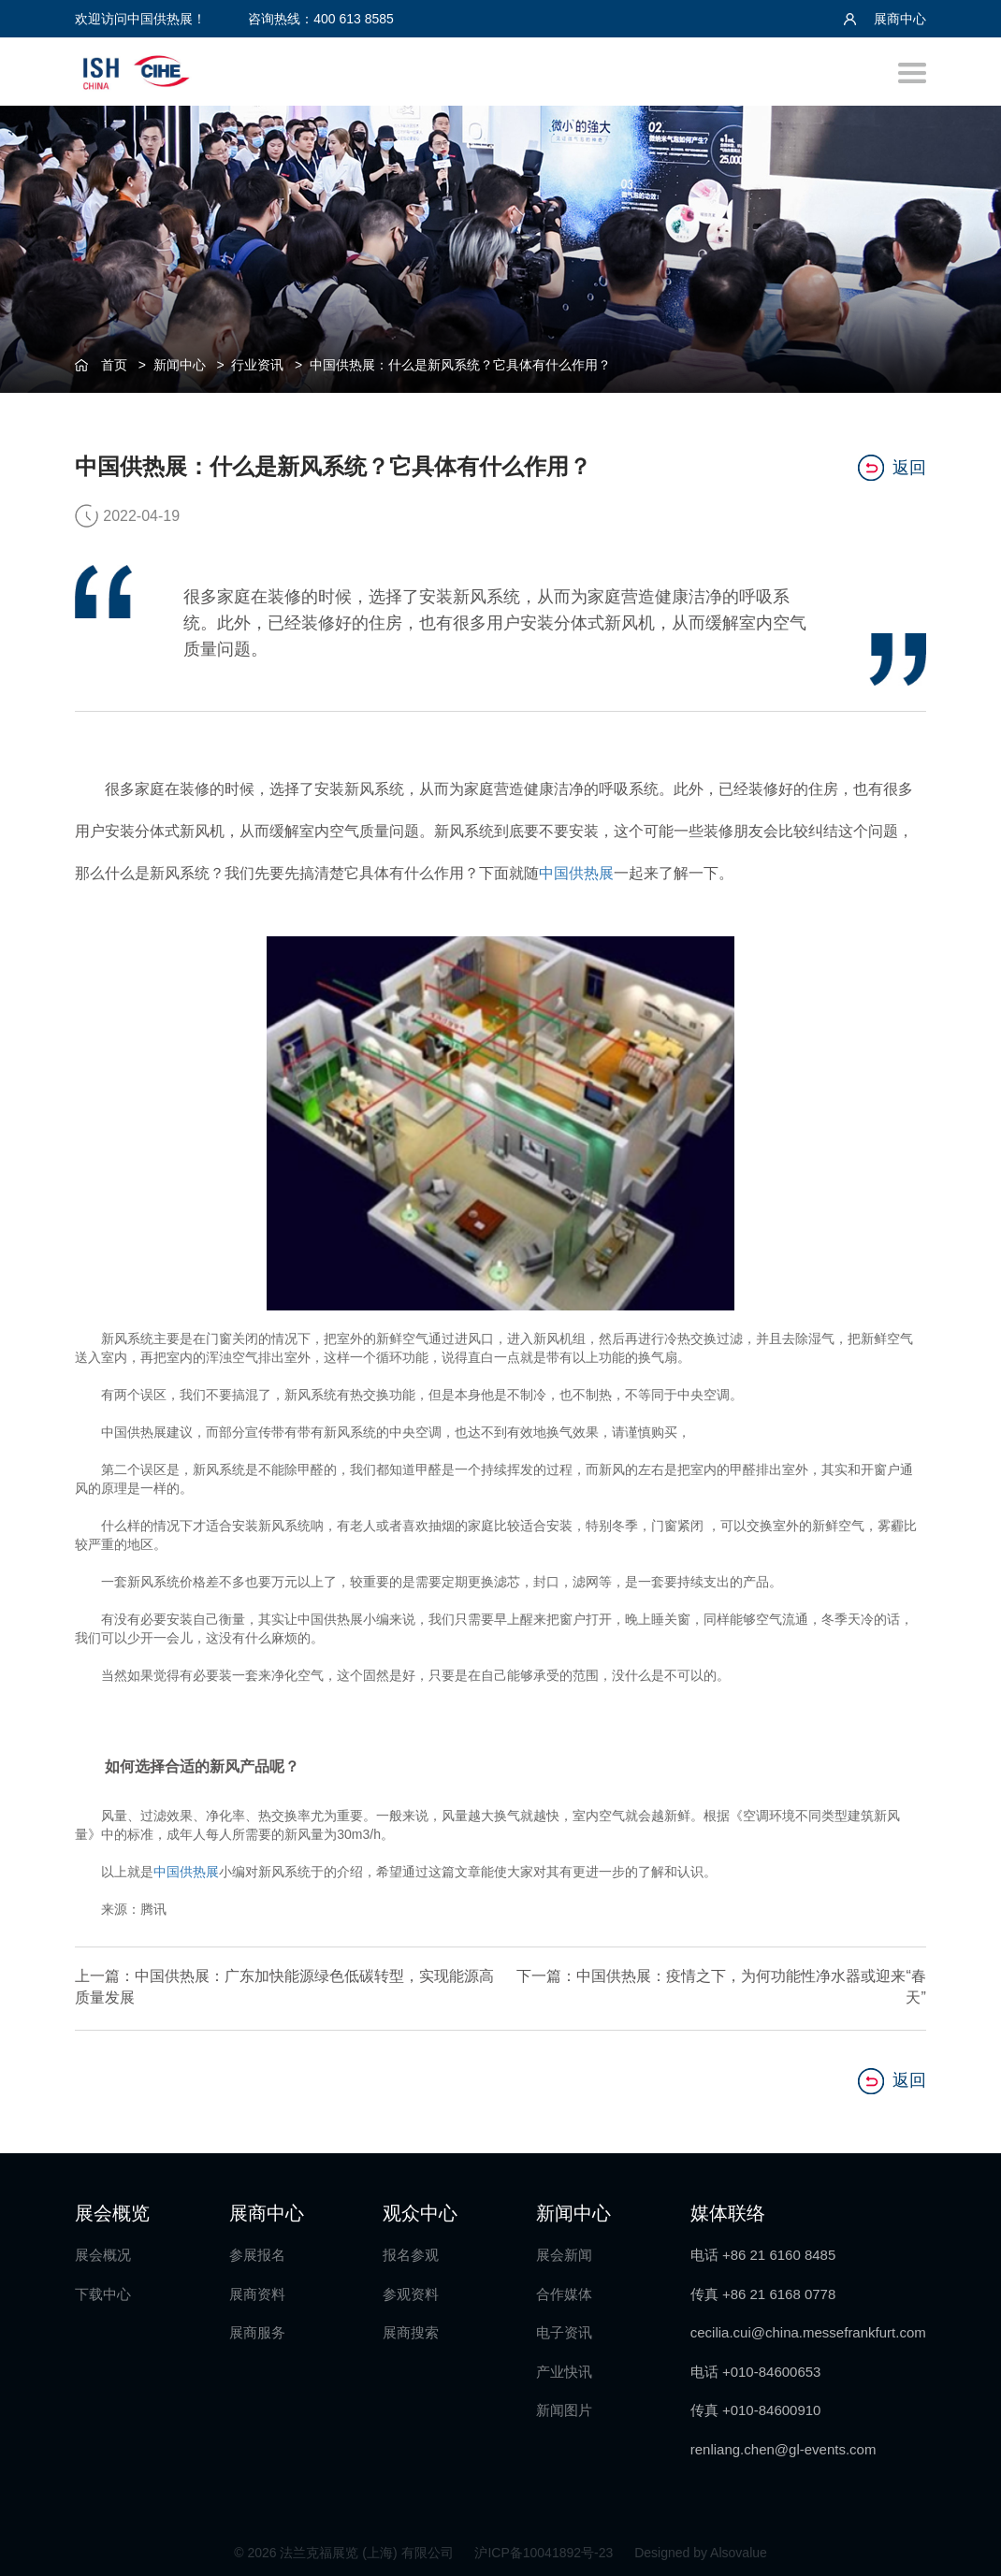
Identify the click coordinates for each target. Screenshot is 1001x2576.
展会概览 (112, 2207)
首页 (114, 364)
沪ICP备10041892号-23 (545, 2547)
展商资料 (257, 2288)
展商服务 (257, 2328)
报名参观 (411, 2250)
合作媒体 (564, 2288)
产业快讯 (564, 2366)
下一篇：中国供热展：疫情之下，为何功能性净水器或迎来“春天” (739, 1984)
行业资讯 (257, 364)
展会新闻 (564, 2250)
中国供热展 (576, 870)
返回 (892, 465)
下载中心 (103, 2288)
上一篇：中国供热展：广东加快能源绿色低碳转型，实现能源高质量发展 (262, 1984)
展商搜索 (411, 2328)
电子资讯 (564, 2328)
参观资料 (411, 2288)
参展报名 (257, 2250)
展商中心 (885, 18)
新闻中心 (179, 364)
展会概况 (103, 2250)
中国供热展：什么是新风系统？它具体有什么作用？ (460, 364)
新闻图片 (564, 2405)
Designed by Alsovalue (700, 2547)
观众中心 (420, 2207)
